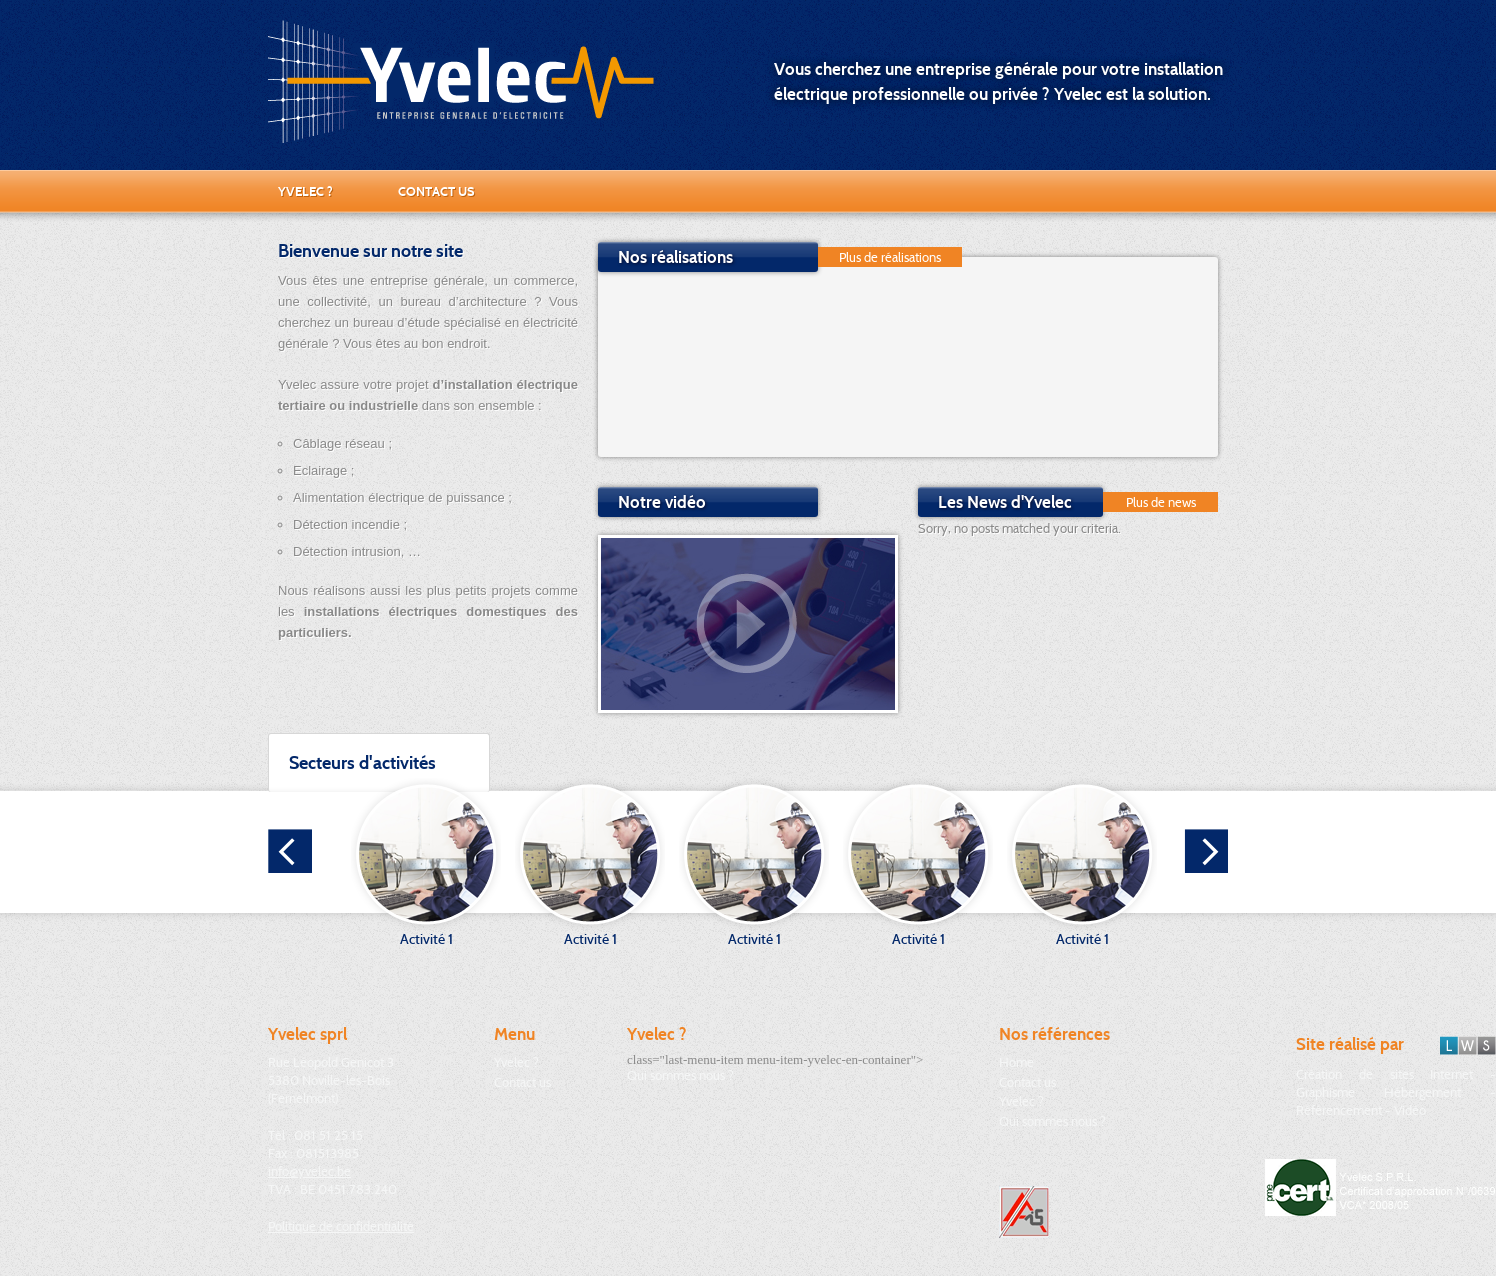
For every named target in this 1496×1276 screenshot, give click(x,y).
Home (1016, 1062)
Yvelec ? (305, 191)
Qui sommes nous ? (680, 1075)
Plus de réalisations (890, 257)
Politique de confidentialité (341, 1226)
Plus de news (1161, 502)
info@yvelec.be (309, 1171)
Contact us (436, 191)
